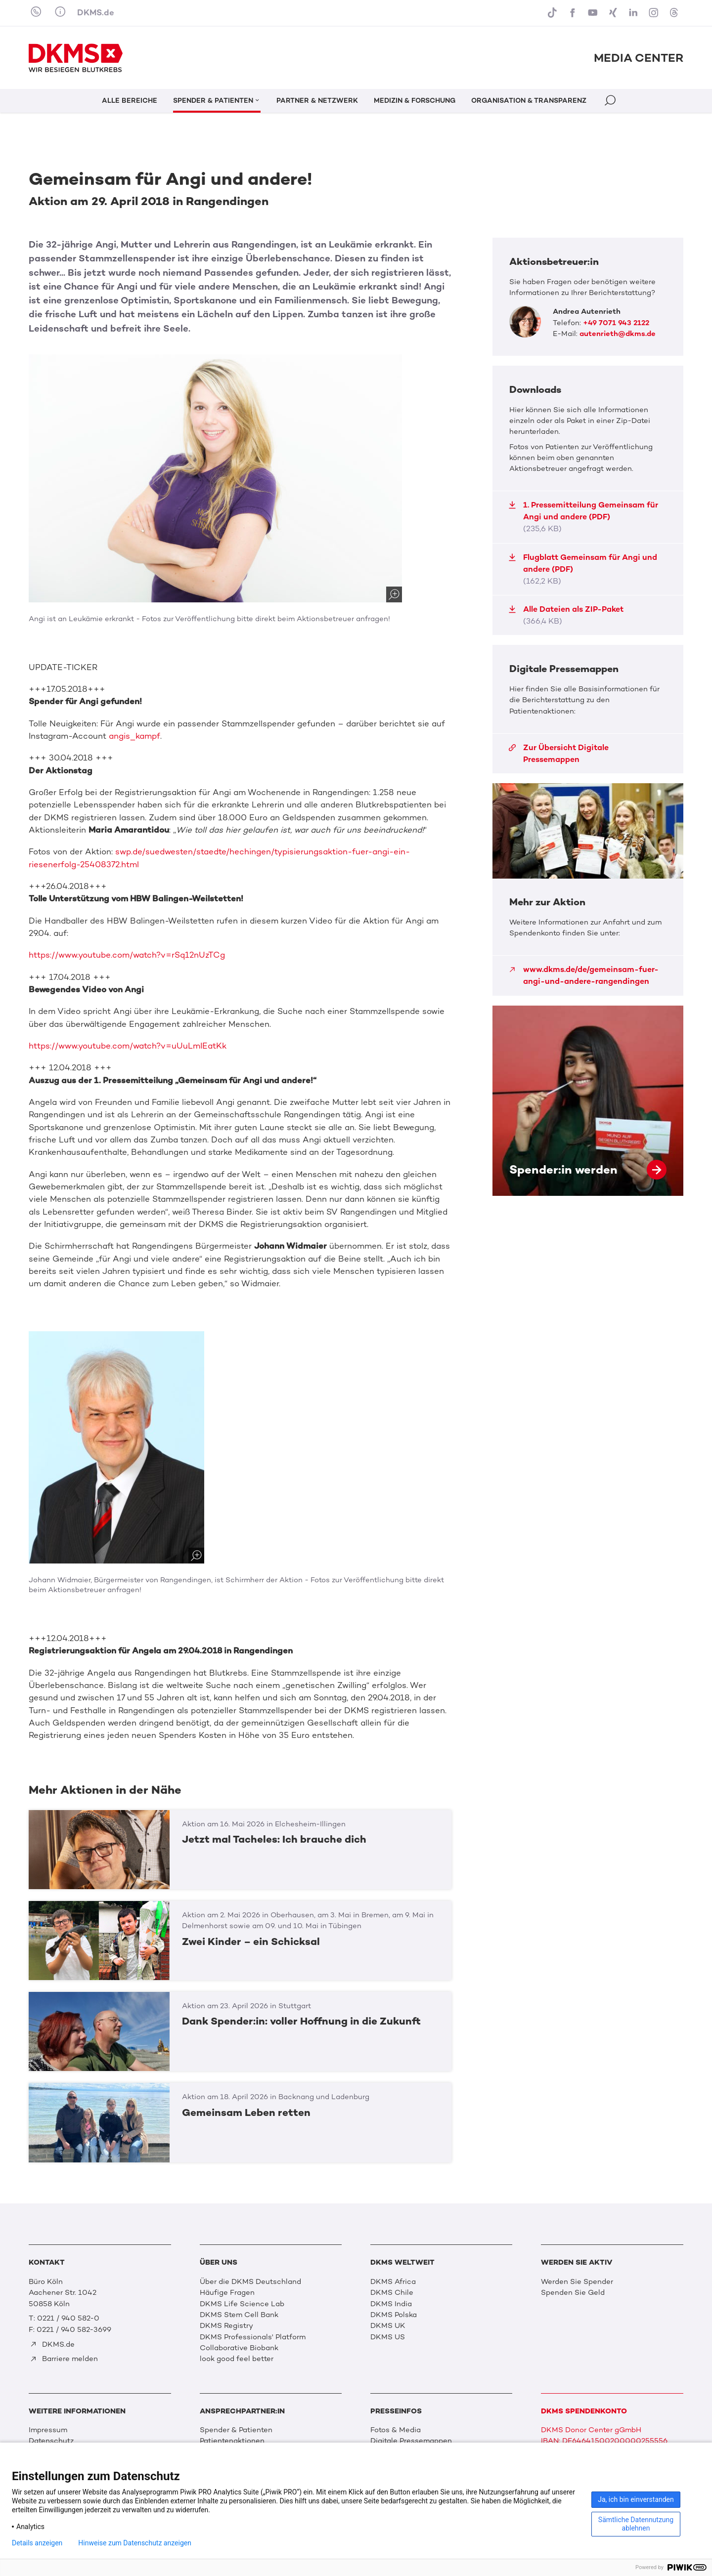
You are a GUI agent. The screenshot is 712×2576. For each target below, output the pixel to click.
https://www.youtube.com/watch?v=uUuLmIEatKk (127, 1046)
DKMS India (391, 2303)
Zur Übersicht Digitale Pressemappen (558, 753)
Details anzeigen (37, 2543)
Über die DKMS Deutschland (250, 2281)
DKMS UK (387, 2325)
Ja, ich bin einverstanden (636, 2499)
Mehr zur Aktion (587, 889)
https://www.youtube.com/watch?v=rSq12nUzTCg (127, 955)
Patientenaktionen (232, 2440)
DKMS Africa (393, 2281)
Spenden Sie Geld (573, 2292)
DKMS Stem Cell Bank (239, 2314)
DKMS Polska (393, 2314)
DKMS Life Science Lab (242, 2303)
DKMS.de (95, 12)
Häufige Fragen (227, 2292)
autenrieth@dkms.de (617, 333)
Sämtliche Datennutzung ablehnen (635, 2524)
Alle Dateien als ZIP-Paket (565, 615)
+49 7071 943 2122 (616, 322)
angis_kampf (134, 736)
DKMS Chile (391, 2292)
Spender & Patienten (236, 2429)
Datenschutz (51, 2440)
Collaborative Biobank (239, 2347)
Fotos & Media (395, 2429)
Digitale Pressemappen (411, 2440)
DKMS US (387, 2336)
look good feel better (236, 2358)
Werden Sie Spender (577, 2281)
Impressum (48, 2429)
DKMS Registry (226, 2325)
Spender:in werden (587, 1101)
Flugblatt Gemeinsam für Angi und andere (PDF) (582, 569)
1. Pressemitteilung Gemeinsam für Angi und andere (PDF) (583, 516)
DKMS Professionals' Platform (253, 2336)
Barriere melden (64, 2358)
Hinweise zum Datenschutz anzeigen (134, 2543)
